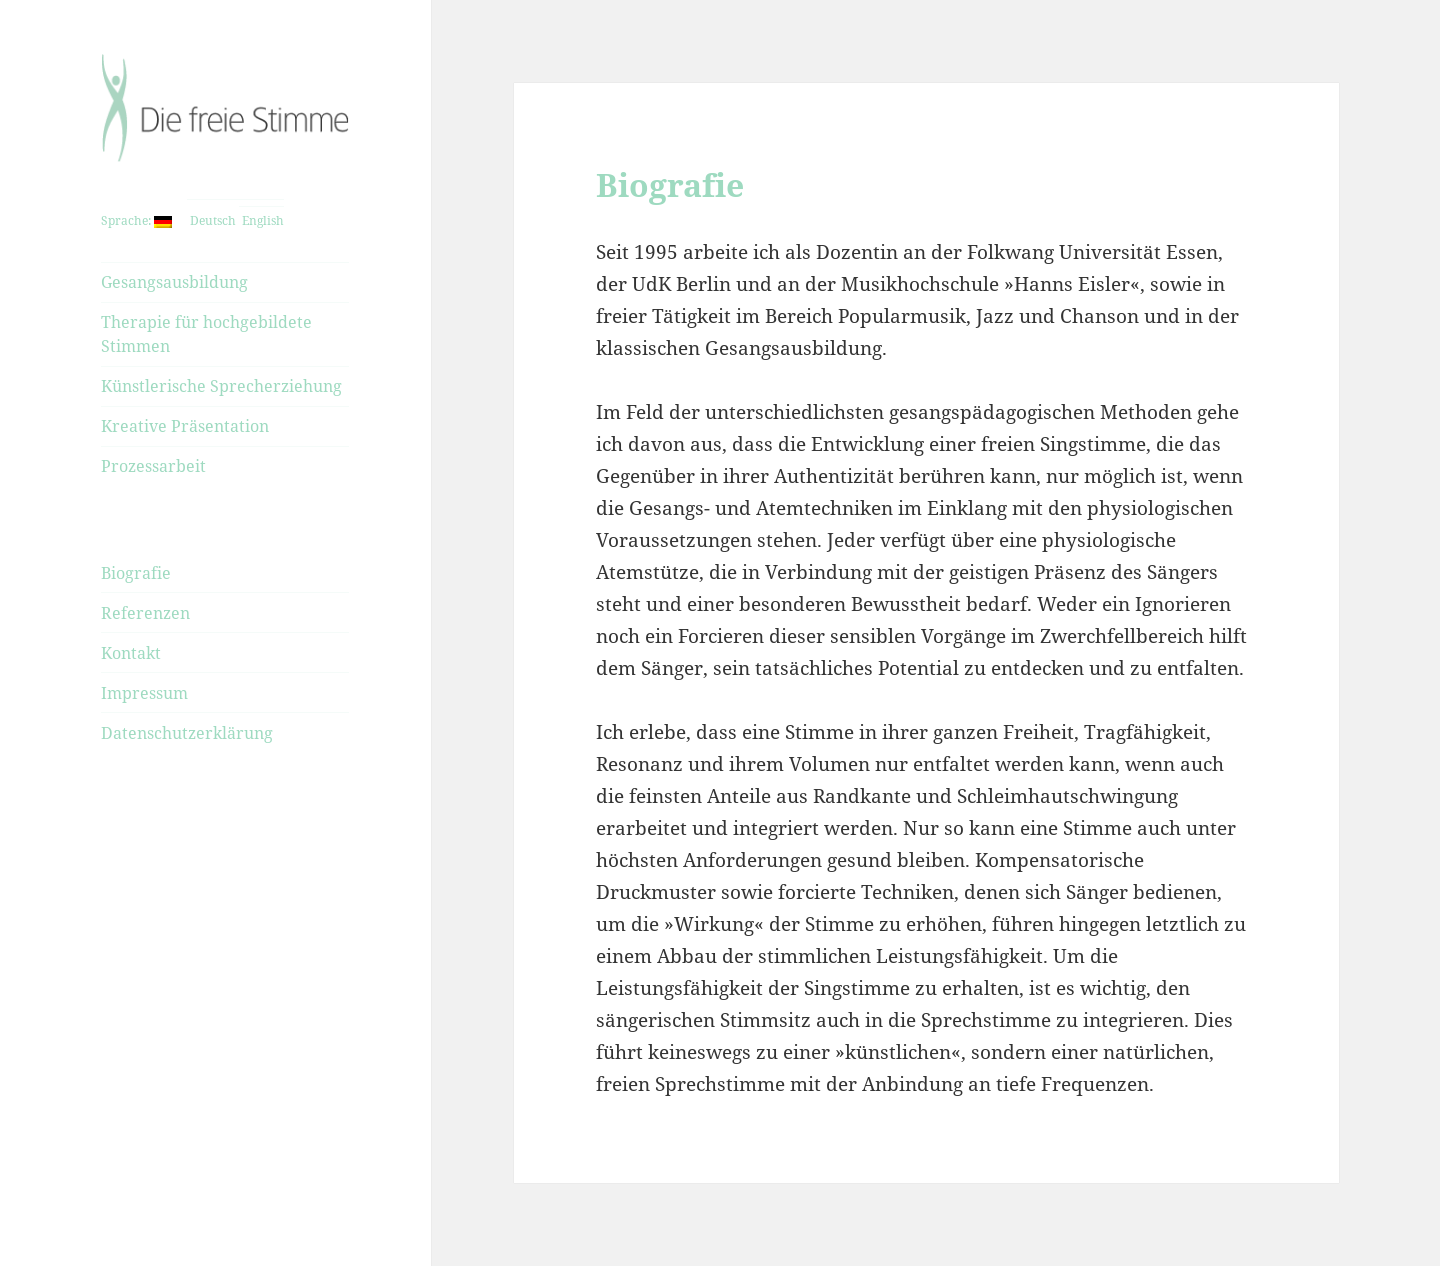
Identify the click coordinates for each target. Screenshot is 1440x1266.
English (261, 220)
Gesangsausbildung (174, 282)
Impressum (144, 693)
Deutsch (211, 220)
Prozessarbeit (153, 466)
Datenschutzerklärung (187, 733)
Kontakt (131, 653)
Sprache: (136, 220)
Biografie (136, 573)
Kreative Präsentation (185, 426)
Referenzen (145, 613)
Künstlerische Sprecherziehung (221, 386)
